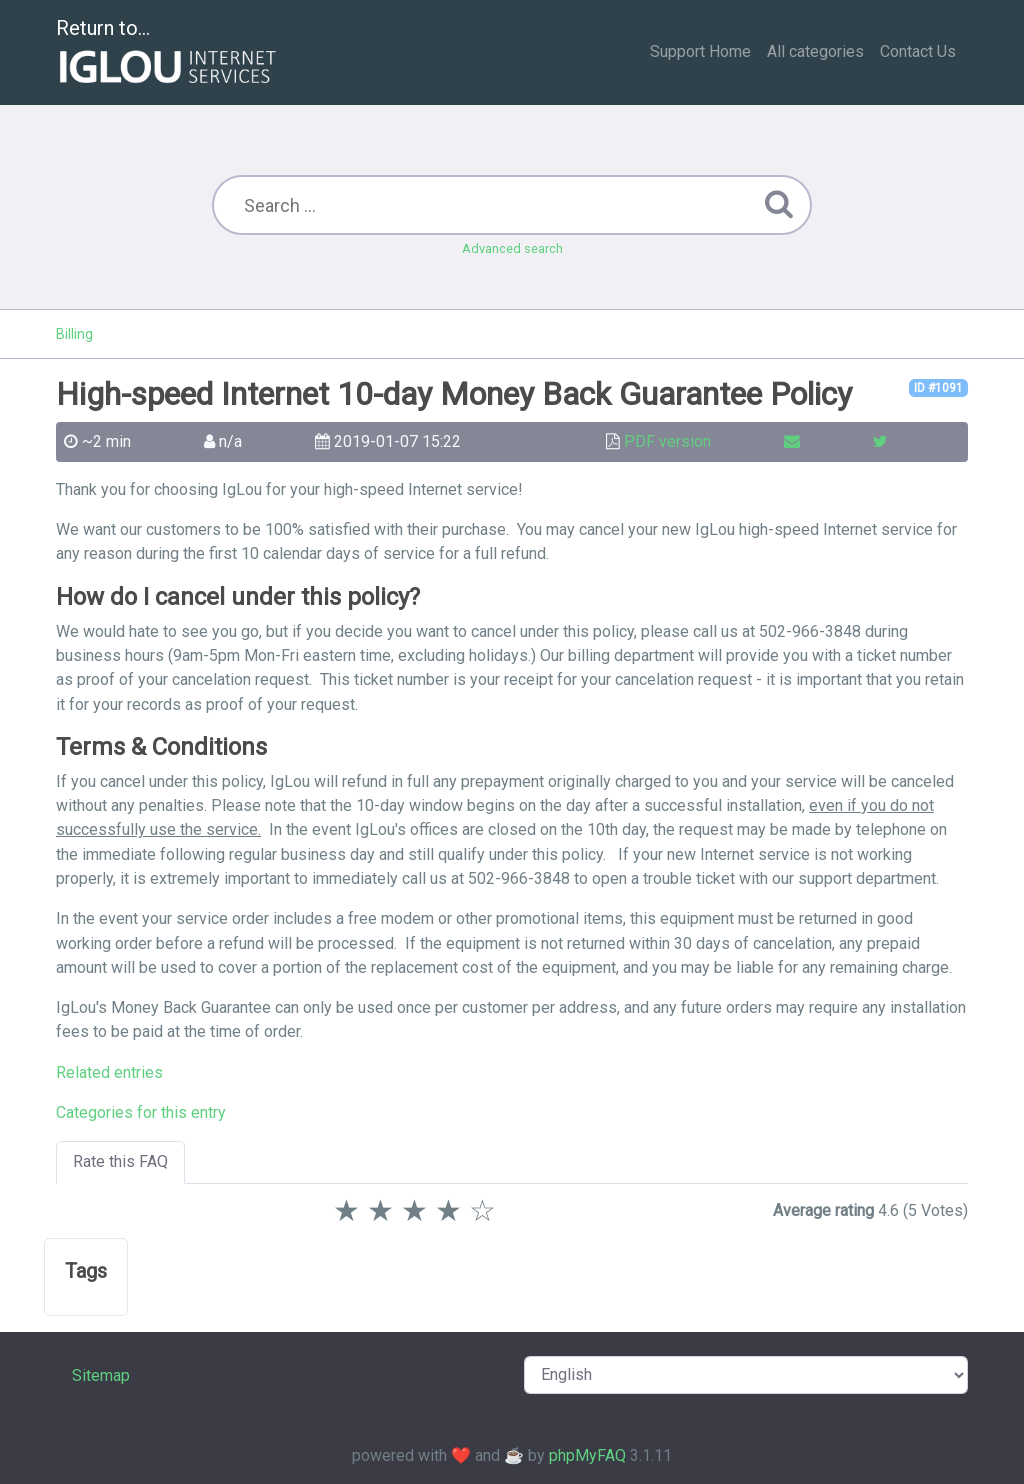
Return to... (168, 53)
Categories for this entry (141, 1112)
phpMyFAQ (587, 1455)
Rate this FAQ (120, 1161)
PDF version (667, 441)
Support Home (700, 51)
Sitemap (101, 1375)
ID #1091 (938, 388)
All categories (815, 51)
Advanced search (512, 248)
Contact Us (918, 51)
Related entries (109, 1072)
